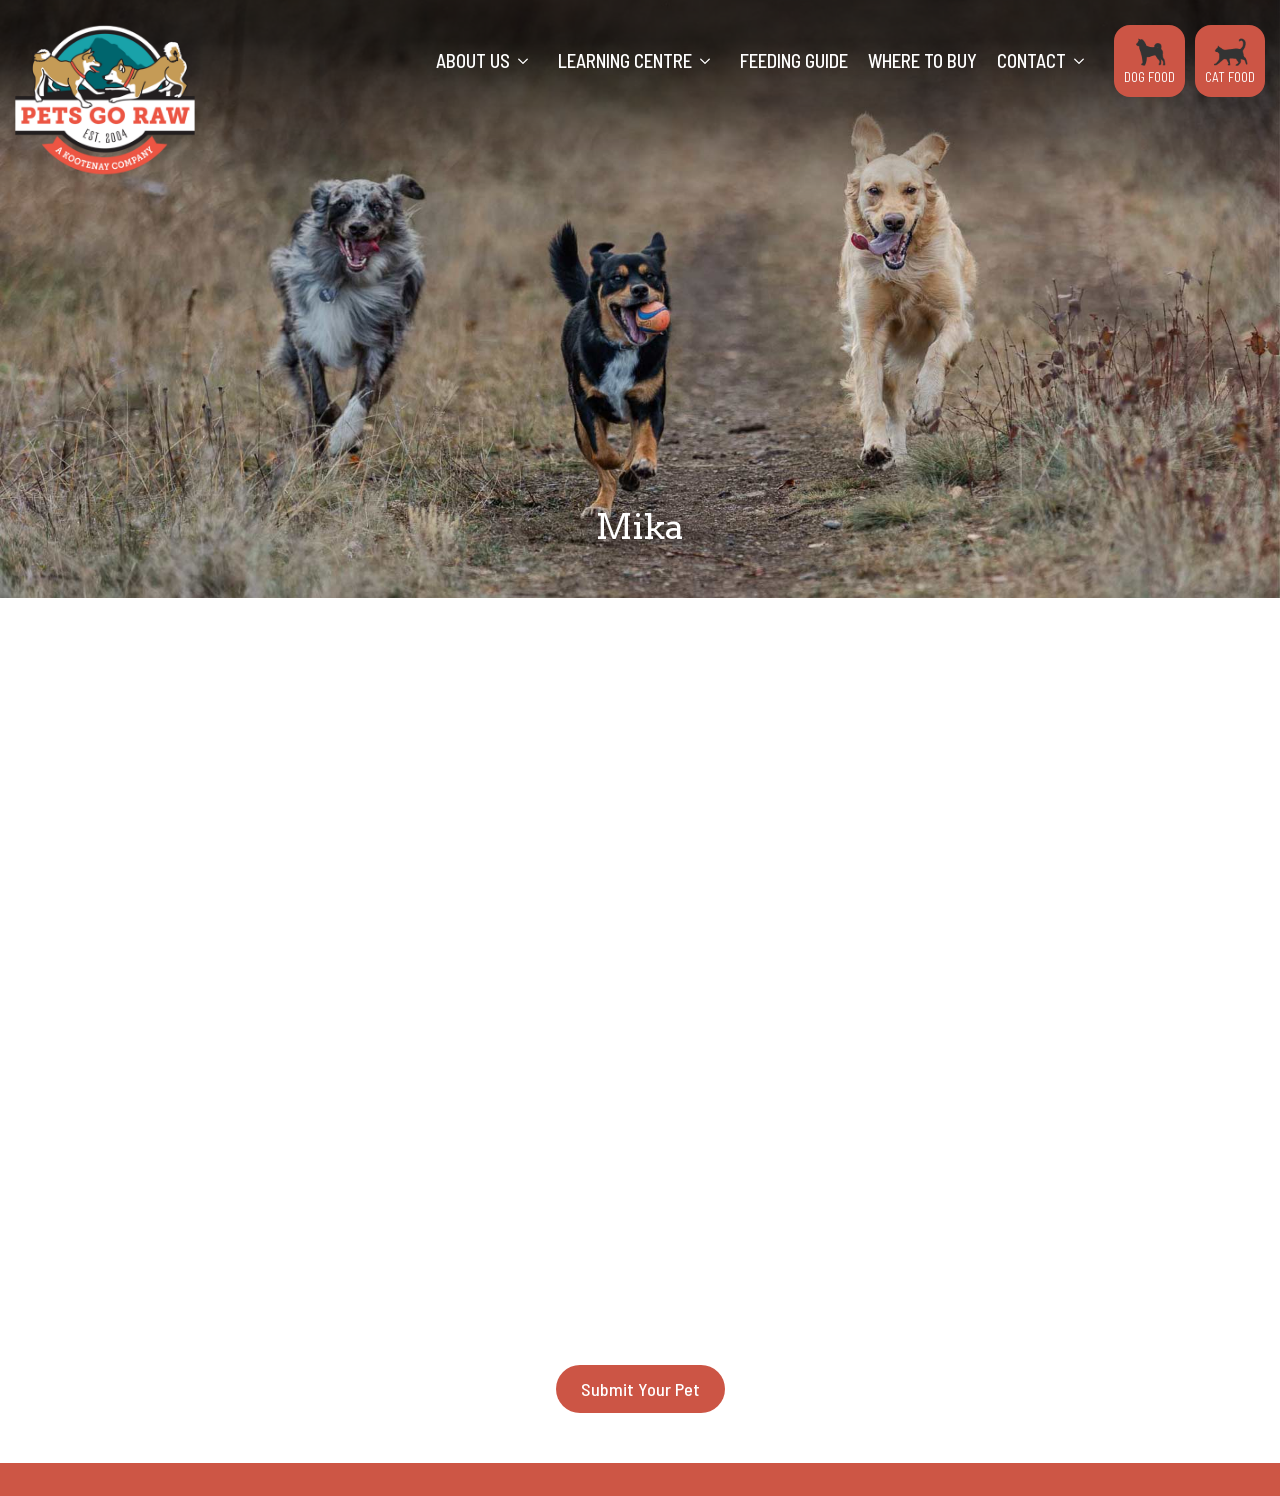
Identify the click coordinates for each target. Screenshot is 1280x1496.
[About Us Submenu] (529, 61)
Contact (1031, 60)
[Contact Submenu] (1085, 61)
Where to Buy (922, 60)
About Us (473, 60)
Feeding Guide (794, 60)
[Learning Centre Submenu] (711, 61)
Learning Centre (625, 60)
